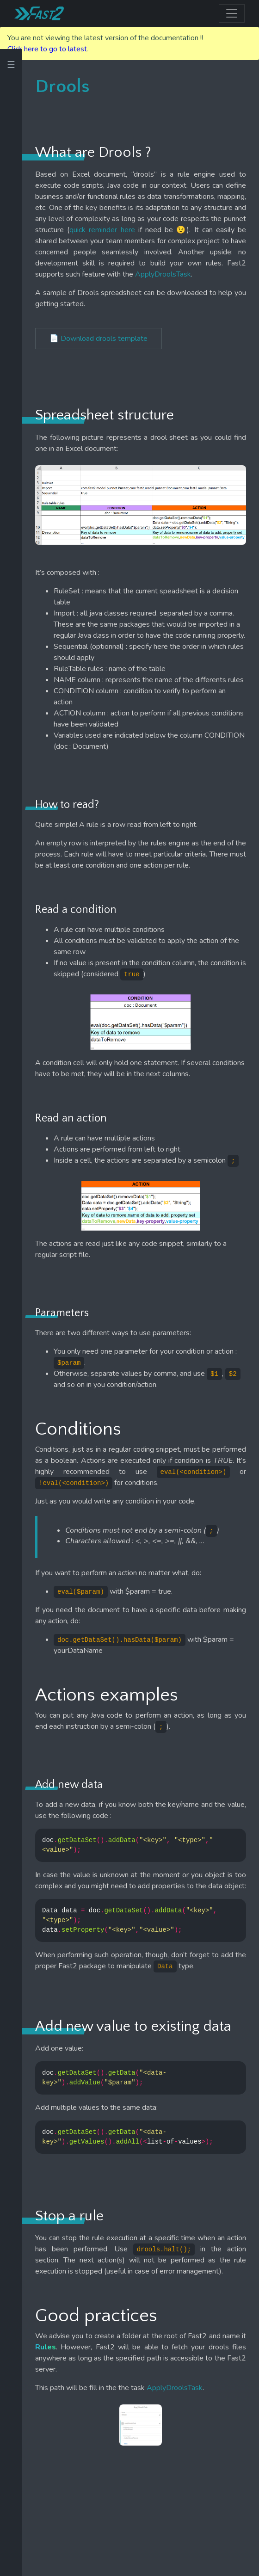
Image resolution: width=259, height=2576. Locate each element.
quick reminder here (102, 230)
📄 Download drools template (98, 338)
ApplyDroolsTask (163, 274)
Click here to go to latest (47, 49)
